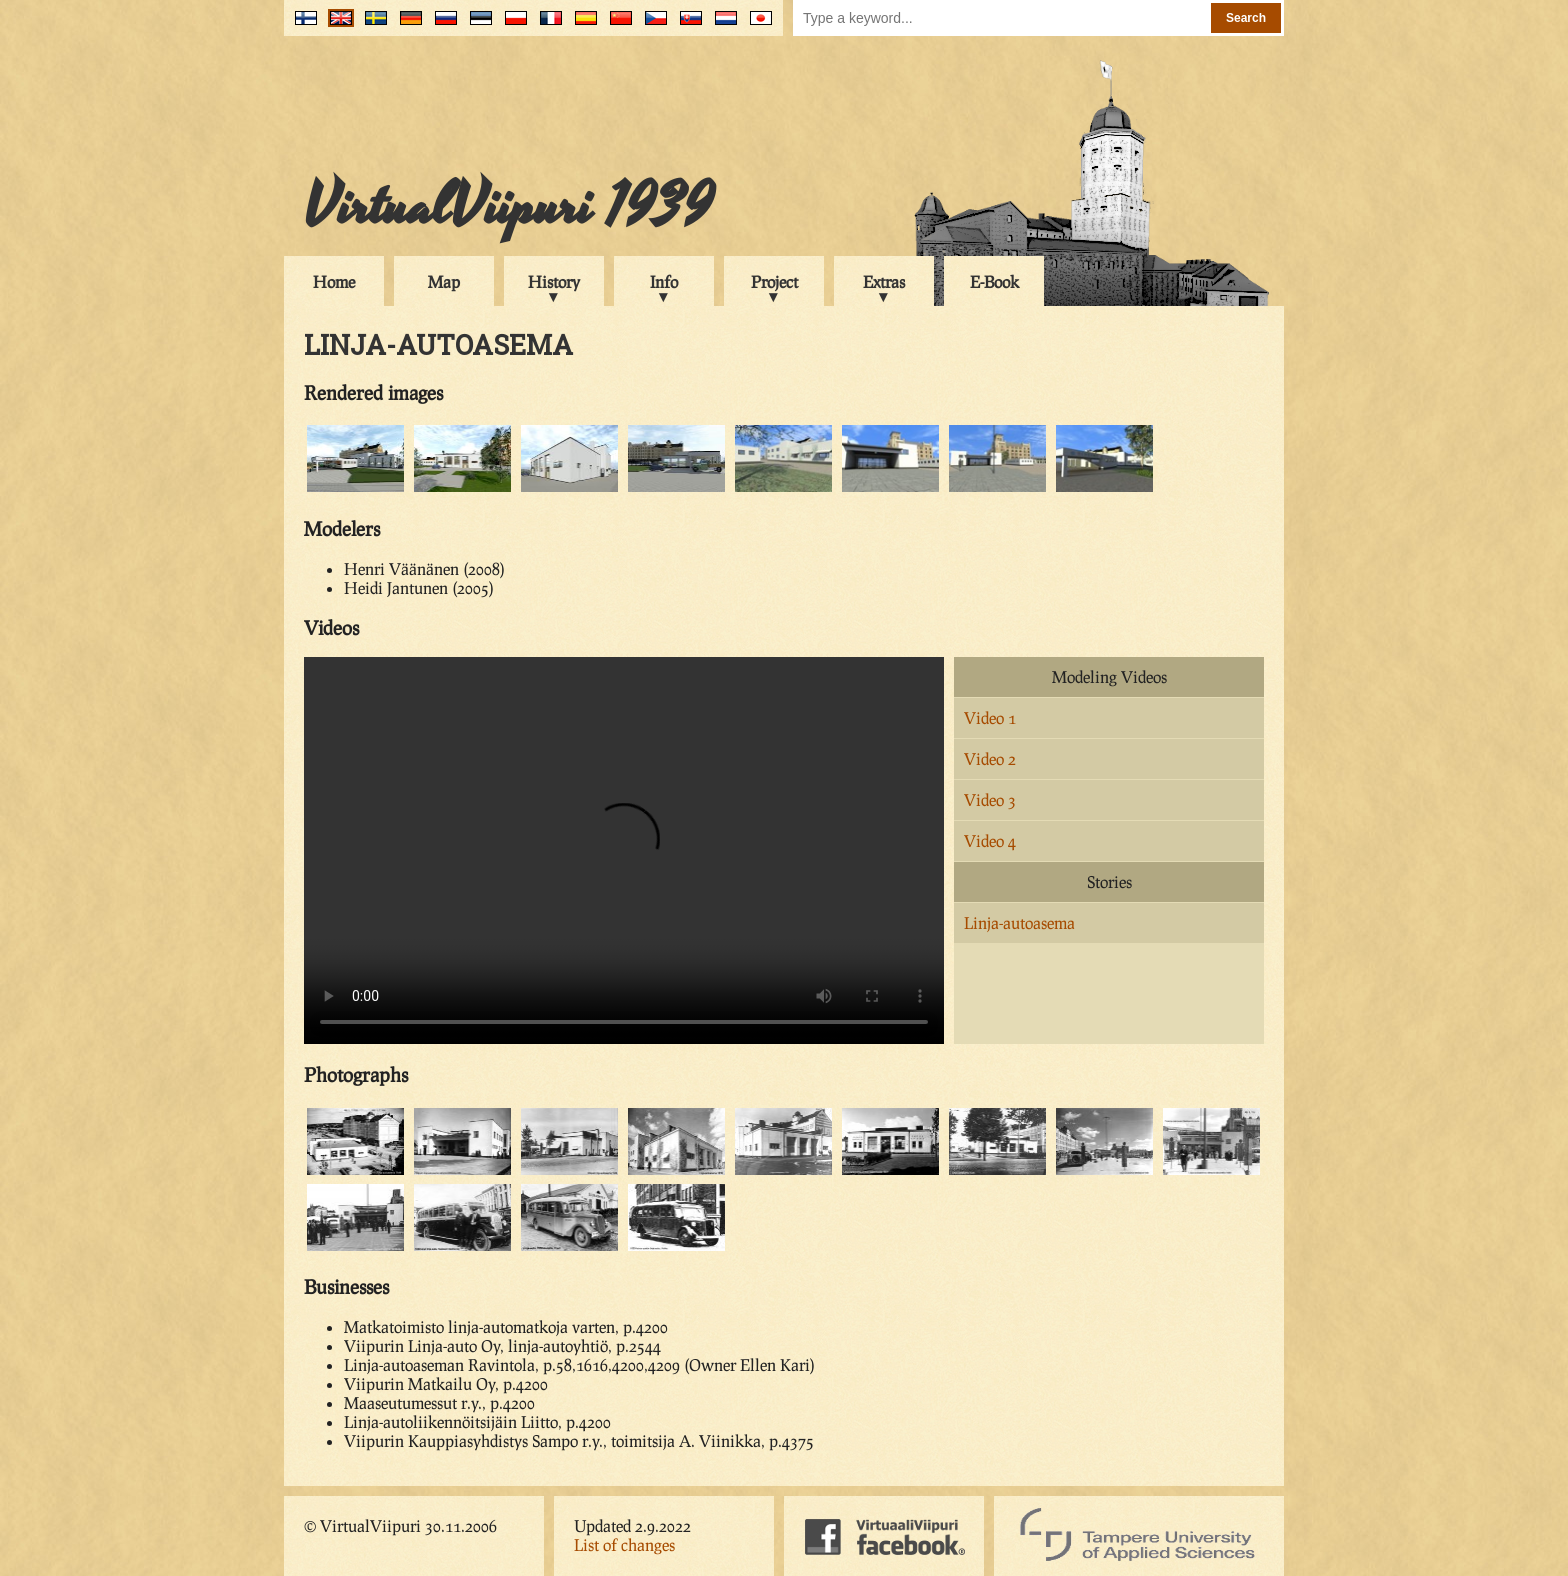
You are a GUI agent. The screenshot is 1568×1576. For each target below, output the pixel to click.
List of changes (624, 1544)
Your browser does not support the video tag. (624, 850)
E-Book (994, 281)
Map (444, 281)
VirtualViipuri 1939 (508, 207)
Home (334, 281)
